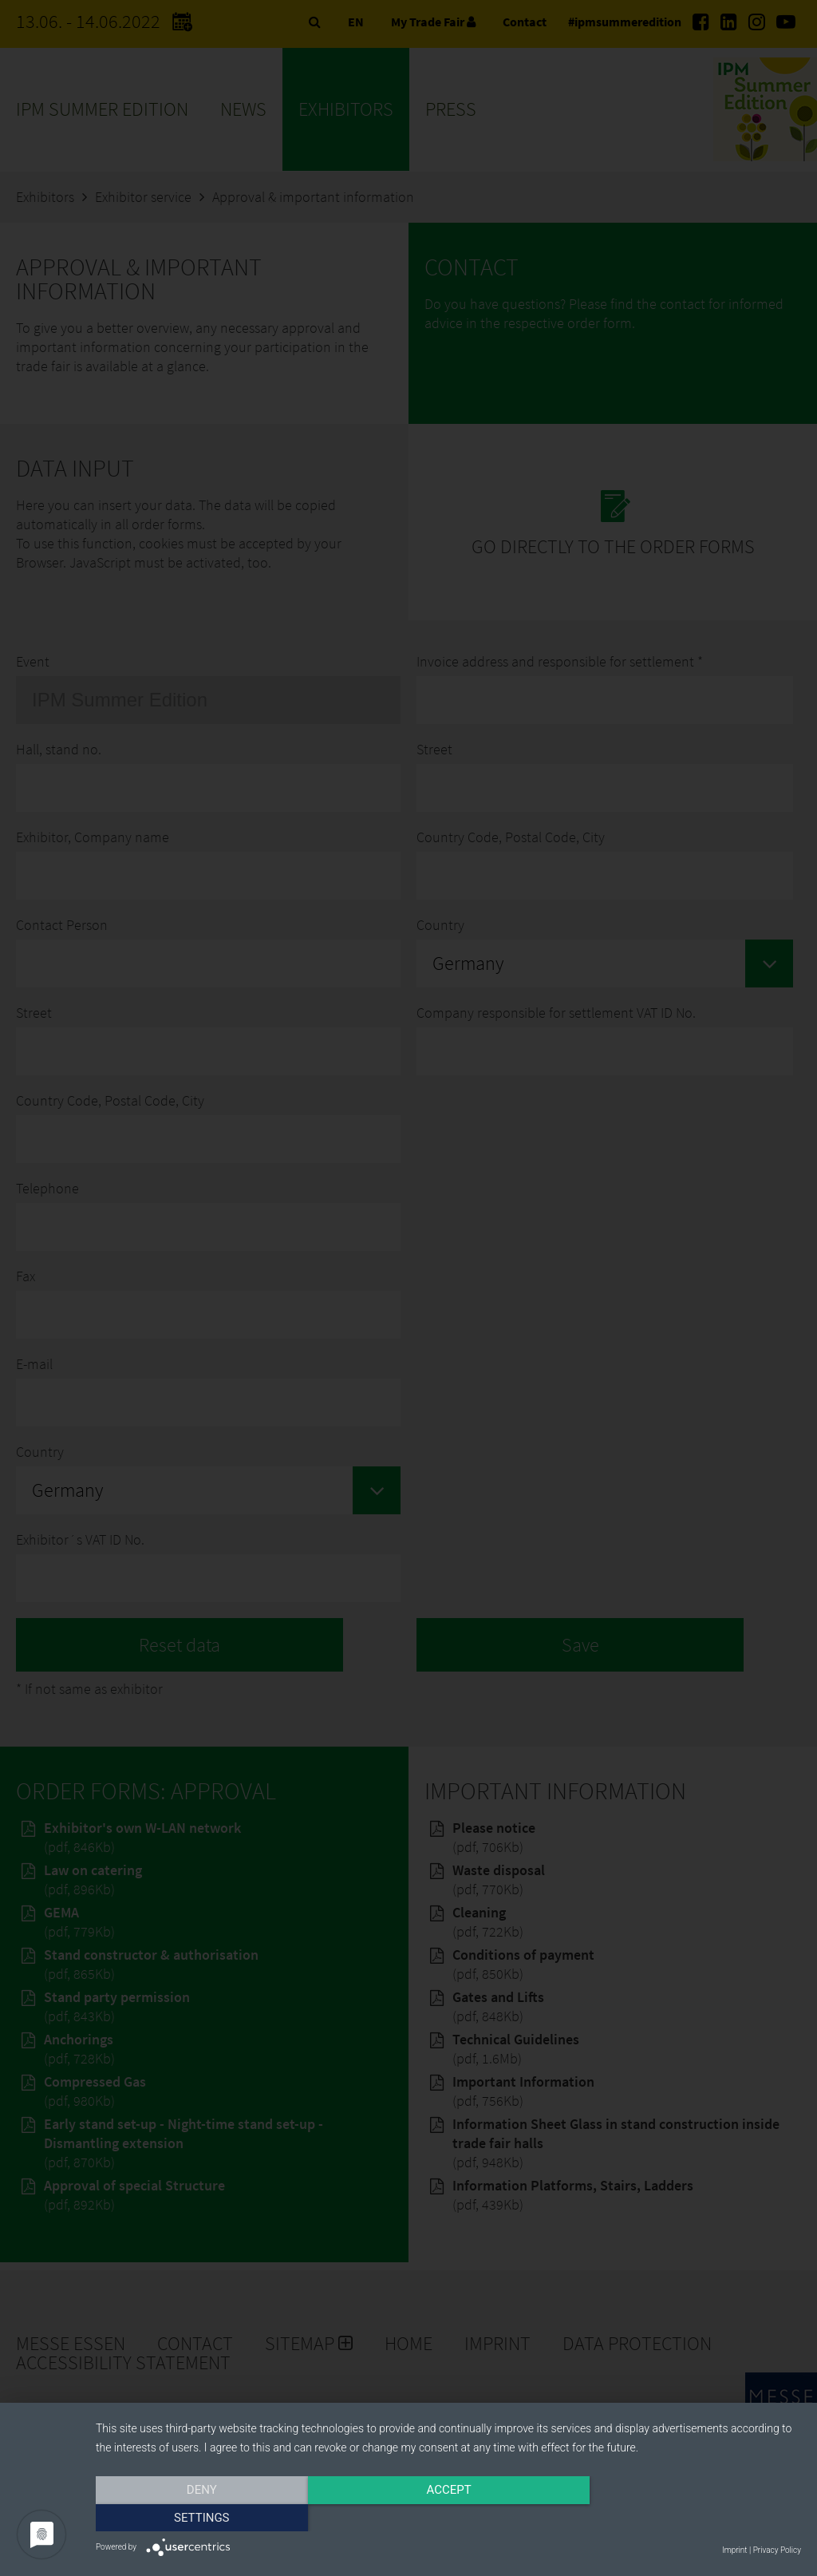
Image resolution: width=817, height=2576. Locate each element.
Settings (696, 2518)
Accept (448, 2518)
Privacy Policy (777, 2550)
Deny (202, 2518)
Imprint (734, 2550)
